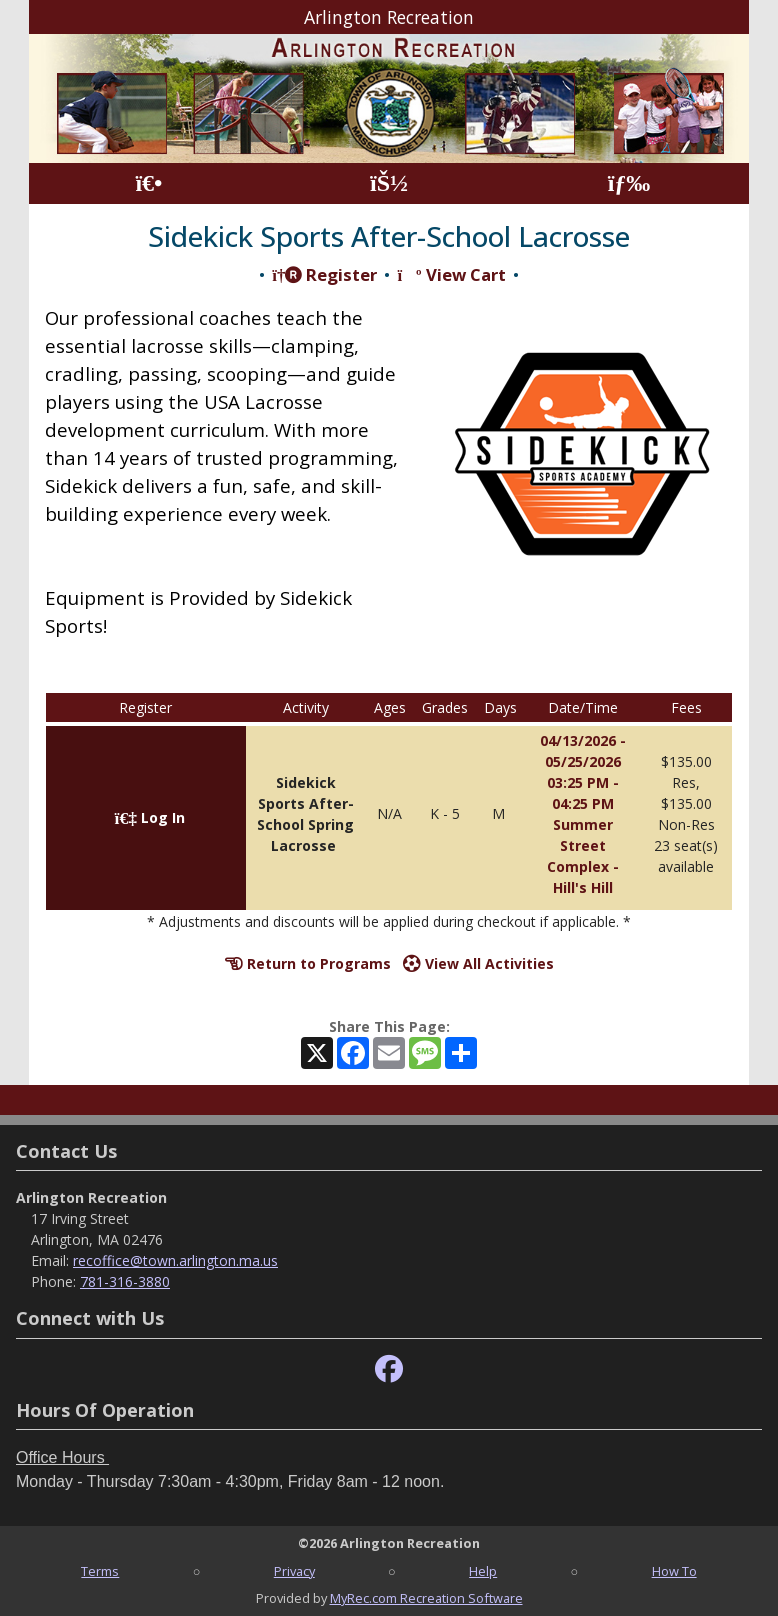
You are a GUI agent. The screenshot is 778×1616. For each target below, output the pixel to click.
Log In (150, 817)
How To (674, 1571)
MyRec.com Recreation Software (426, 1598)
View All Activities (478, 963)
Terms (100, 1571)
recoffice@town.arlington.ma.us (175, 1260)
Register (324, 274)
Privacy (294, 1571)
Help (483, 1571)
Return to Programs (308, 963)
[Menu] (629, 183)
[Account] (389, 183)
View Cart (451, 274)
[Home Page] (148, 183)
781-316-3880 (125, 1281)
